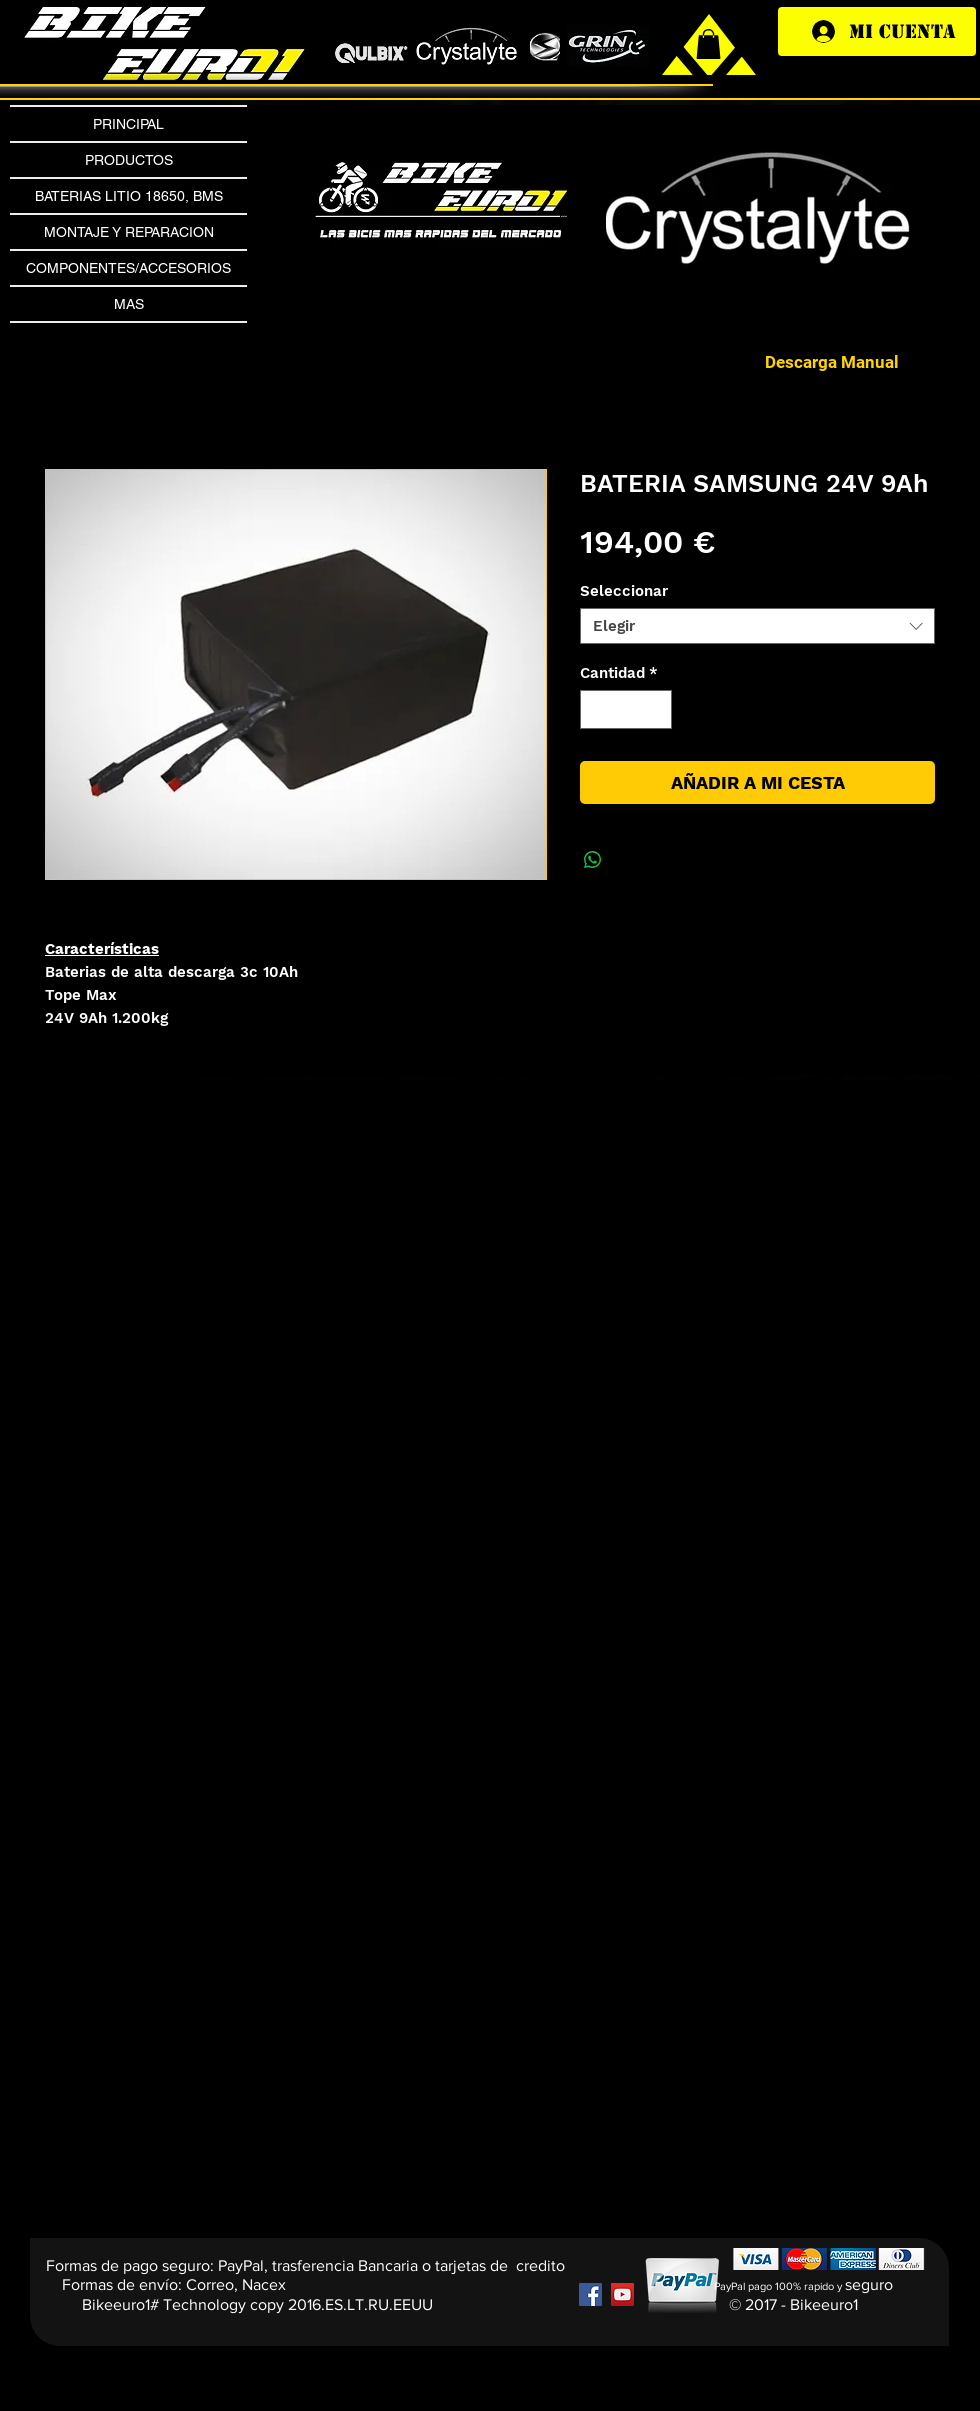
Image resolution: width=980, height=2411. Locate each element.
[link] (708, 44)
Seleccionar (624, 591)
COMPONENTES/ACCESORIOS (128, 268)
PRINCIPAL (128, 124)
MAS (129, 304)
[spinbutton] (626, 709)
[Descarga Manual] (832, 362)
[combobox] (757, 626)
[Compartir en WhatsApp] (593, 860)
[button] (763, 219)
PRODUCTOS (129, 160)
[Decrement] (596, 709)
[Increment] (656, 709)
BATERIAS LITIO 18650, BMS (129, 196)
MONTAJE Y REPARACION (129, 232)
